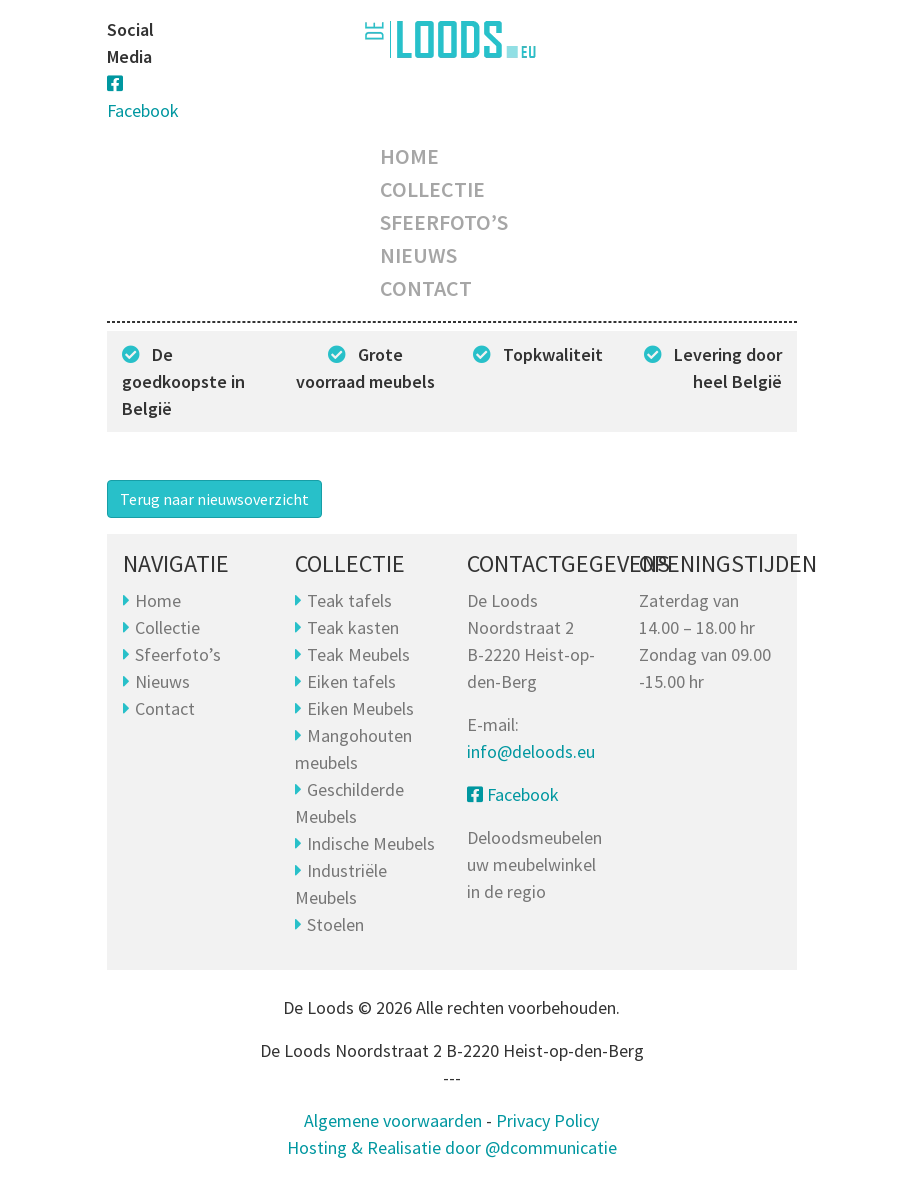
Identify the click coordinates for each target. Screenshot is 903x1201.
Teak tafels (349, 600)
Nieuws (418, 255)
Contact (426, 288)
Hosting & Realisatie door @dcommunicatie (452, 1147)
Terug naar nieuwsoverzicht (214, 499)
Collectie (432, 189)
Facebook (513, 794)
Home (409, 156)
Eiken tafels (351, 681)
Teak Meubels (358, 654)
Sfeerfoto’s (444, 222)
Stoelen (335, 924)
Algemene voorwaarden (393, 1120)
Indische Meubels (371, 843)
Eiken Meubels (360, 708)
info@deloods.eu (531, 751)
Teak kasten (353, 627)
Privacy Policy (547, 1120)
